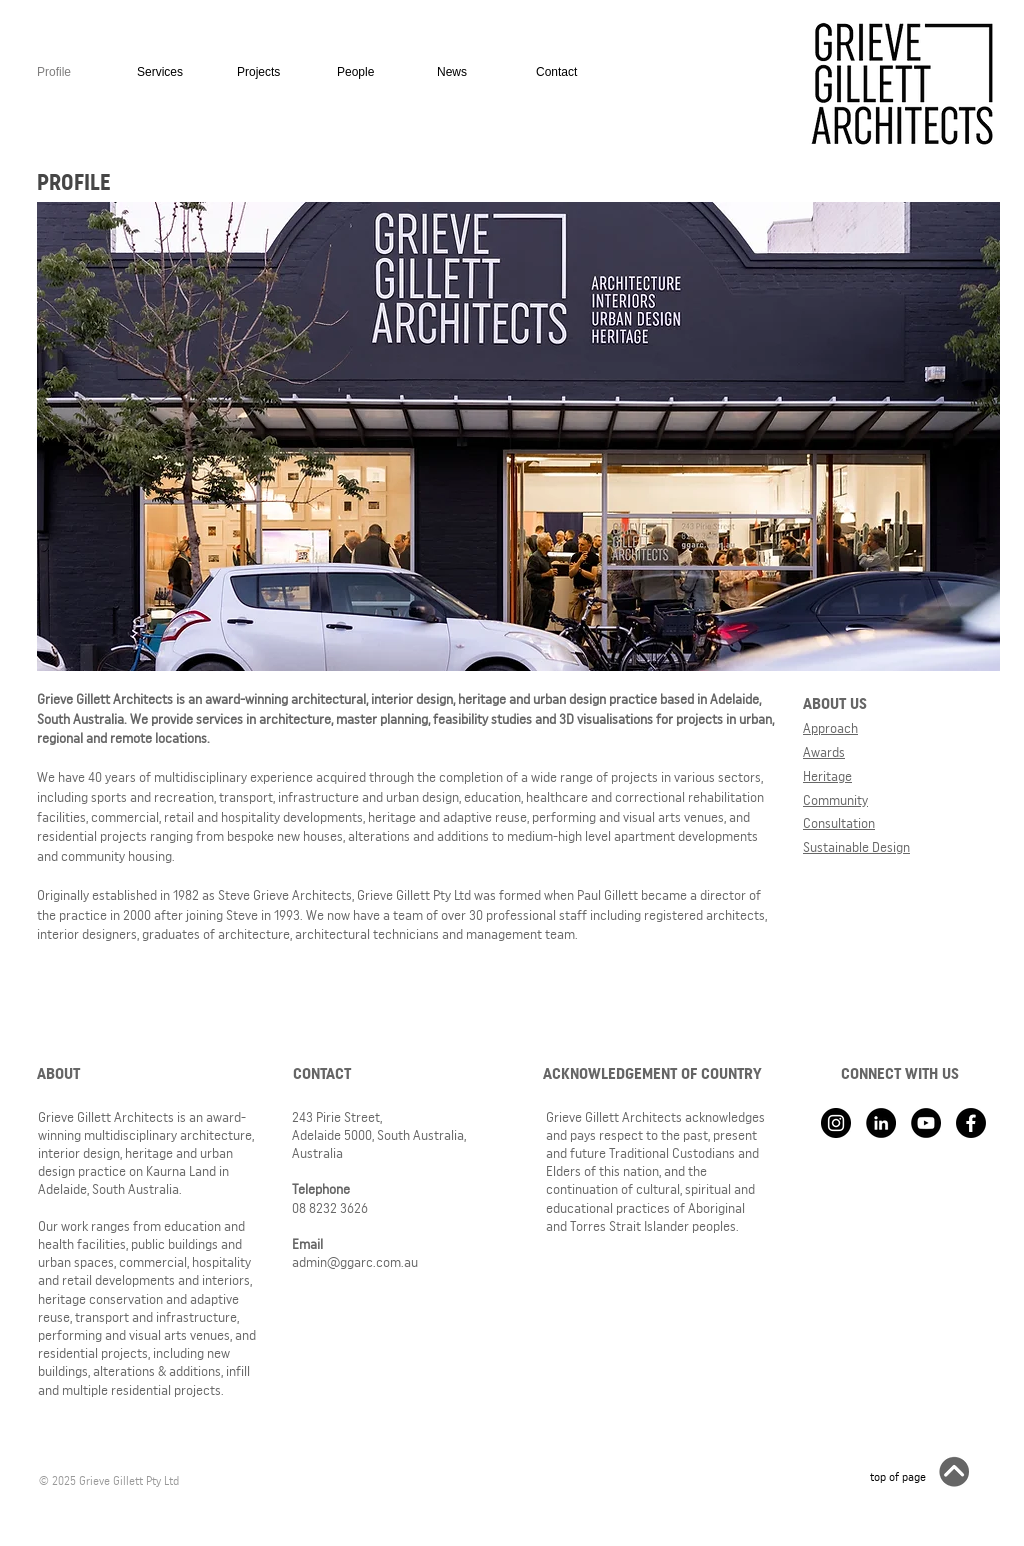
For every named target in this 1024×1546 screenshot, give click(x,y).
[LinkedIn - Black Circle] (881, 1123)
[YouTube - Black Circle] (926, 1123)
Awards (824, 752)
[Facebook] (971, 1123)
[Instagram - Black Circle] (836, 1123)
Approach (830, 728)
